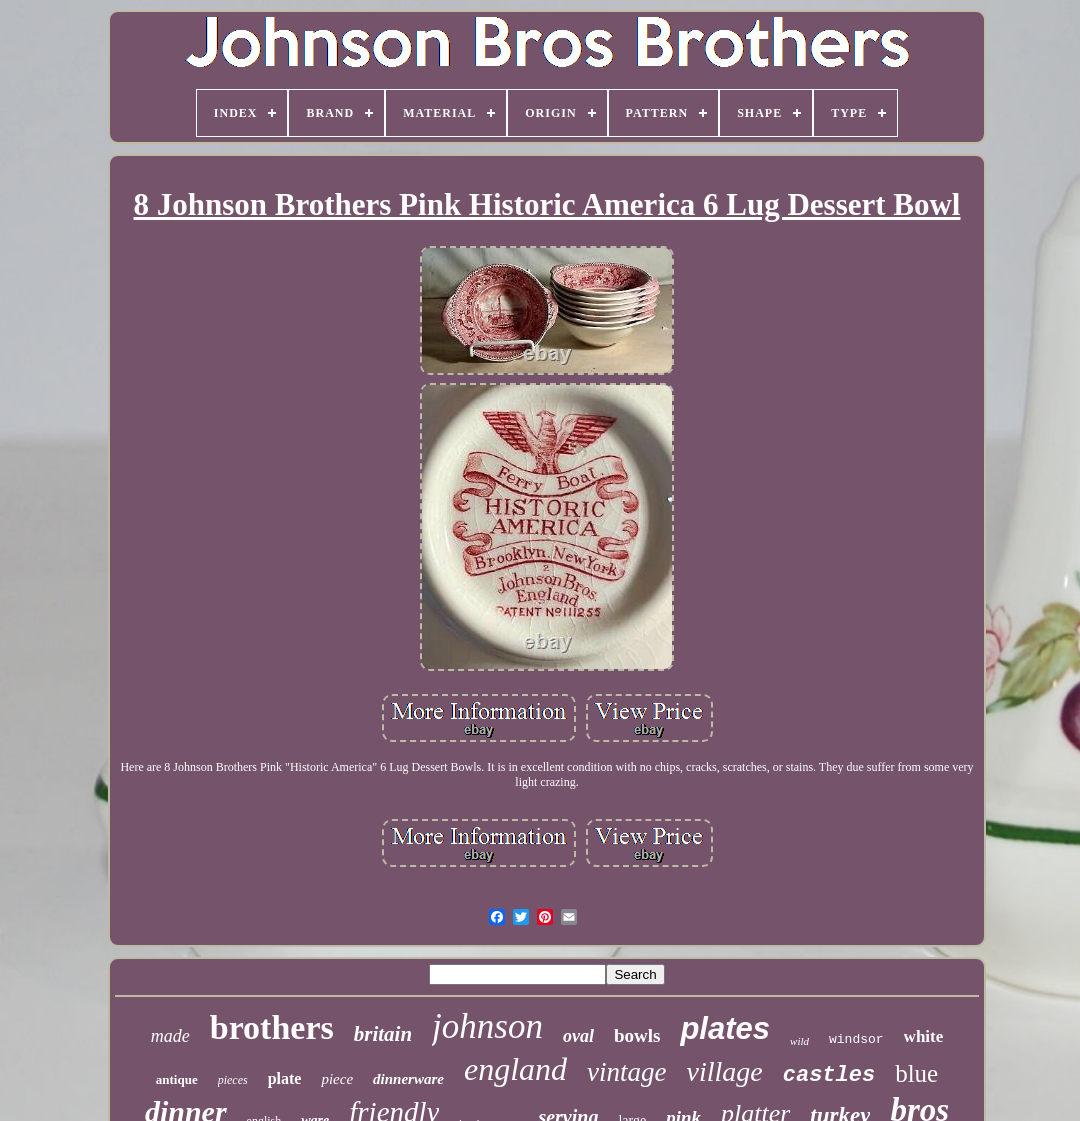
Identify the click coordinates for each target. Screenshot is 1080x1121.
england (515, 1069)
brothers (272, 1027)
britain (383, 1034)
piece (337, 1079)
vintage (626, 1072)
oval (578, 1036)
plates (725, 1028)
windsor (856, 1039)
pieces (233, 1080)
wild (799, 1041)
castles (829, 1075)
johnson (487, 1026)
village (725, 1071)
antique (177, 1079)
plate (285, 1078)
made (170, 1036)
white (924, 1036)
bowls (637, 1035)
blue (916, 1073)
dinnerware (408, 1079)
